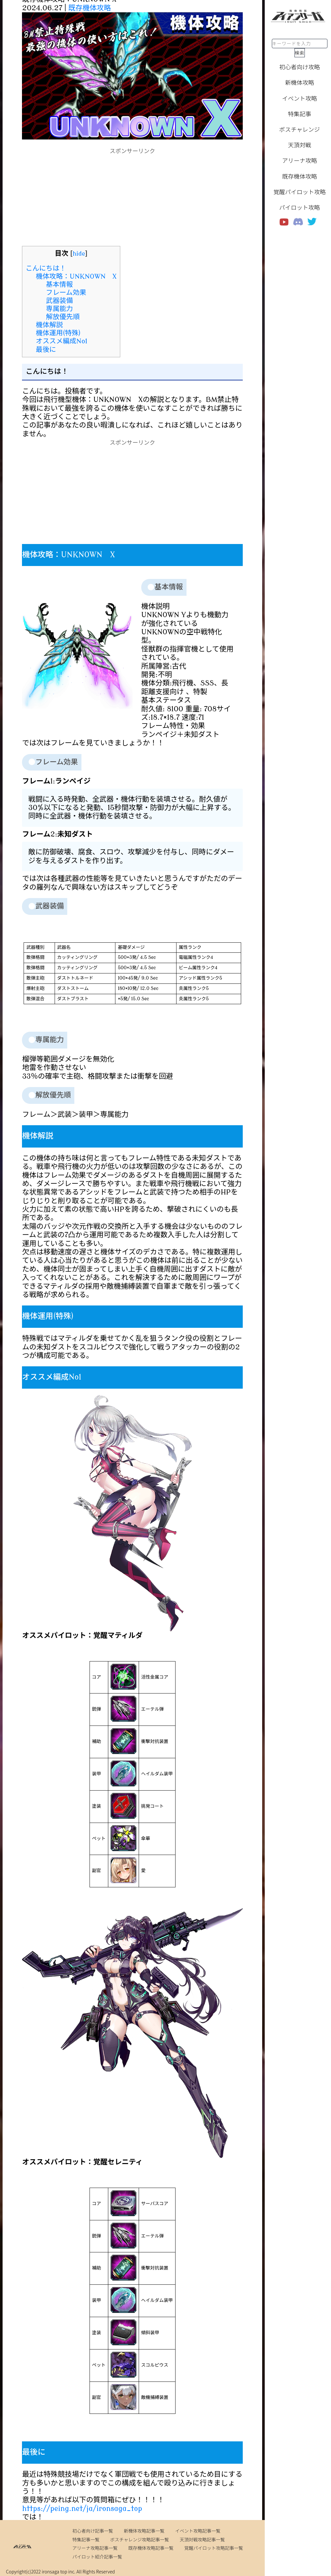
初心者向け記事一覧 (92, 2530)
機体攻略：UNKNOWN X (76, 276)
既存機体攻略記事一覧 (151, 2548)
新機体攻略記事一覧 (144, 2530)
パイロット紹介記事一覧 (97, 2556)
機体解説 (49, 325)
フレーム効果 (66, 292)
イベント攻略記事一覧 (197, 2530)
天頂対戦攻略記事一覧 (202, 2539)
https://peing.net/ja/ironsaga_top (82, 2509)
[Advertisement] (132, 200)
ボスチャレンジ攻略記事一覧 (139, 2539)
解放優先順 (63, 317)
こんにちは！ (46, 268)
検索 (299, 53)
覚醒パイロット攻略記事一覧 (213, 2548)
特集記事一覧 (86, 2539)
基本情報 (59, 284)
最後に (46, 349)
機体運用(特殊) (58, 333)
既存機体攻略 (89, 8)
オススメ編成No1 (62, 341)
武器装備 (59, 301)
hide (79, 253)
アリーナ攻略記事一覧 (95, 2548)
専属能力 (59, 309)
